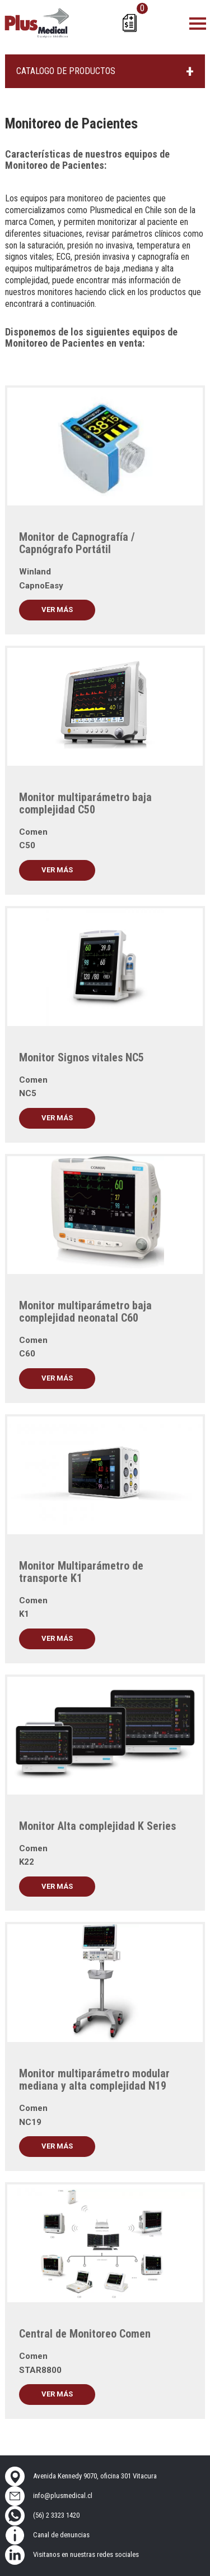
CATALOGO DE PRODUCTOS (65, 71)
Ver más (57, 609)
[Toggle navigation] (197, 23)
